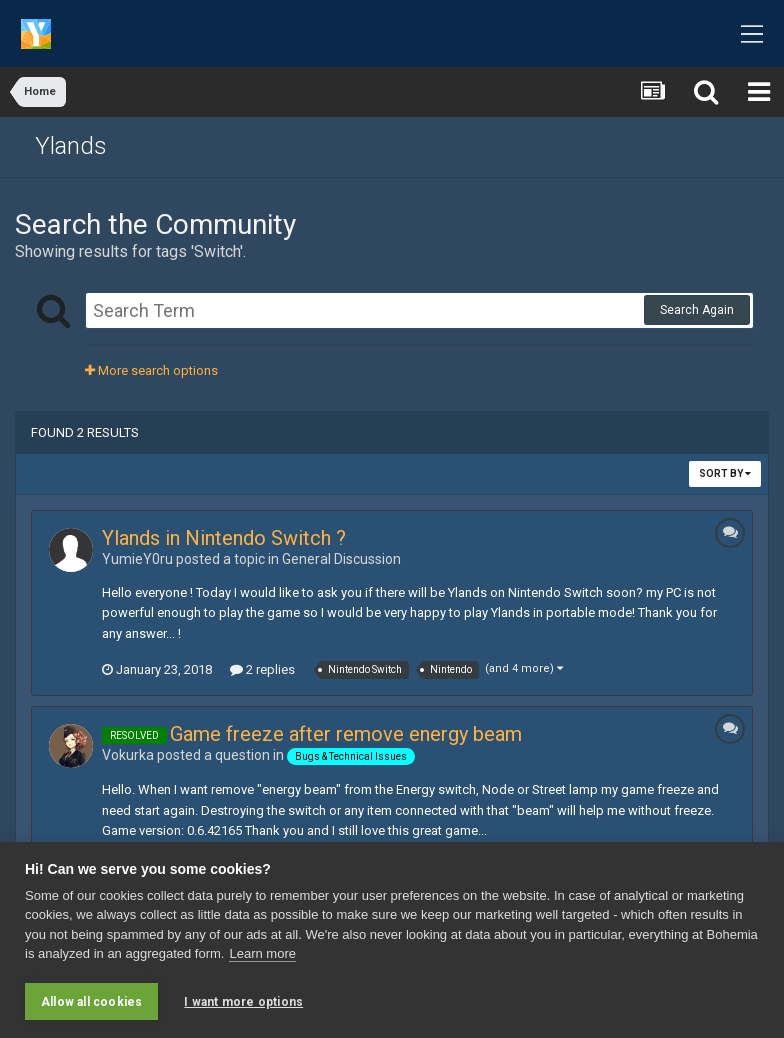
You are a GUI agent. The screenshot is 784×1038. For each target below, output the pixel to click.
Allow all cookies (91, 1002)
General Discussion (341, 559)
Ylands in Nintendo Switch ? (224, 538)
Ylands (71, 146)
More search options (151, 370)
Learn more (262, 953)
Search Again (697, 310)
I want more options (243, 1002)
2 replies (262, 669)
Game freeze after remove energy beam (346, 734)
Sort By (725, 473)
